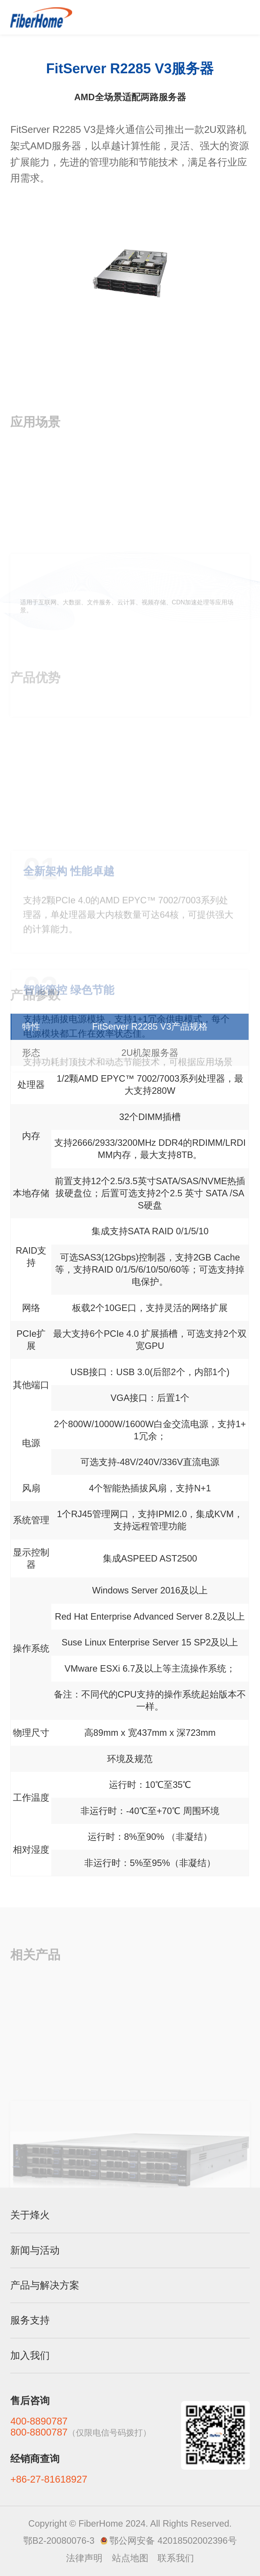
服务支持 (30, 2320)
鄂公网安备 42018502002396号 (172, 2541)
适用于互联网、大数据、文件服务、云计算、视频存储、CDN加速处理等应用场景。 (127, 658)
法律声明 (84, 2558)
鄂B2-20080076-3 (59, 2541)
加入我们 (30, 2355)
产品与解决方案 (44, 2285)
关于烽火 (30, 2215)
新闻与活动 (35, 2250)
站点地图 (130, 2558)
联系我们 (176, 2558)
